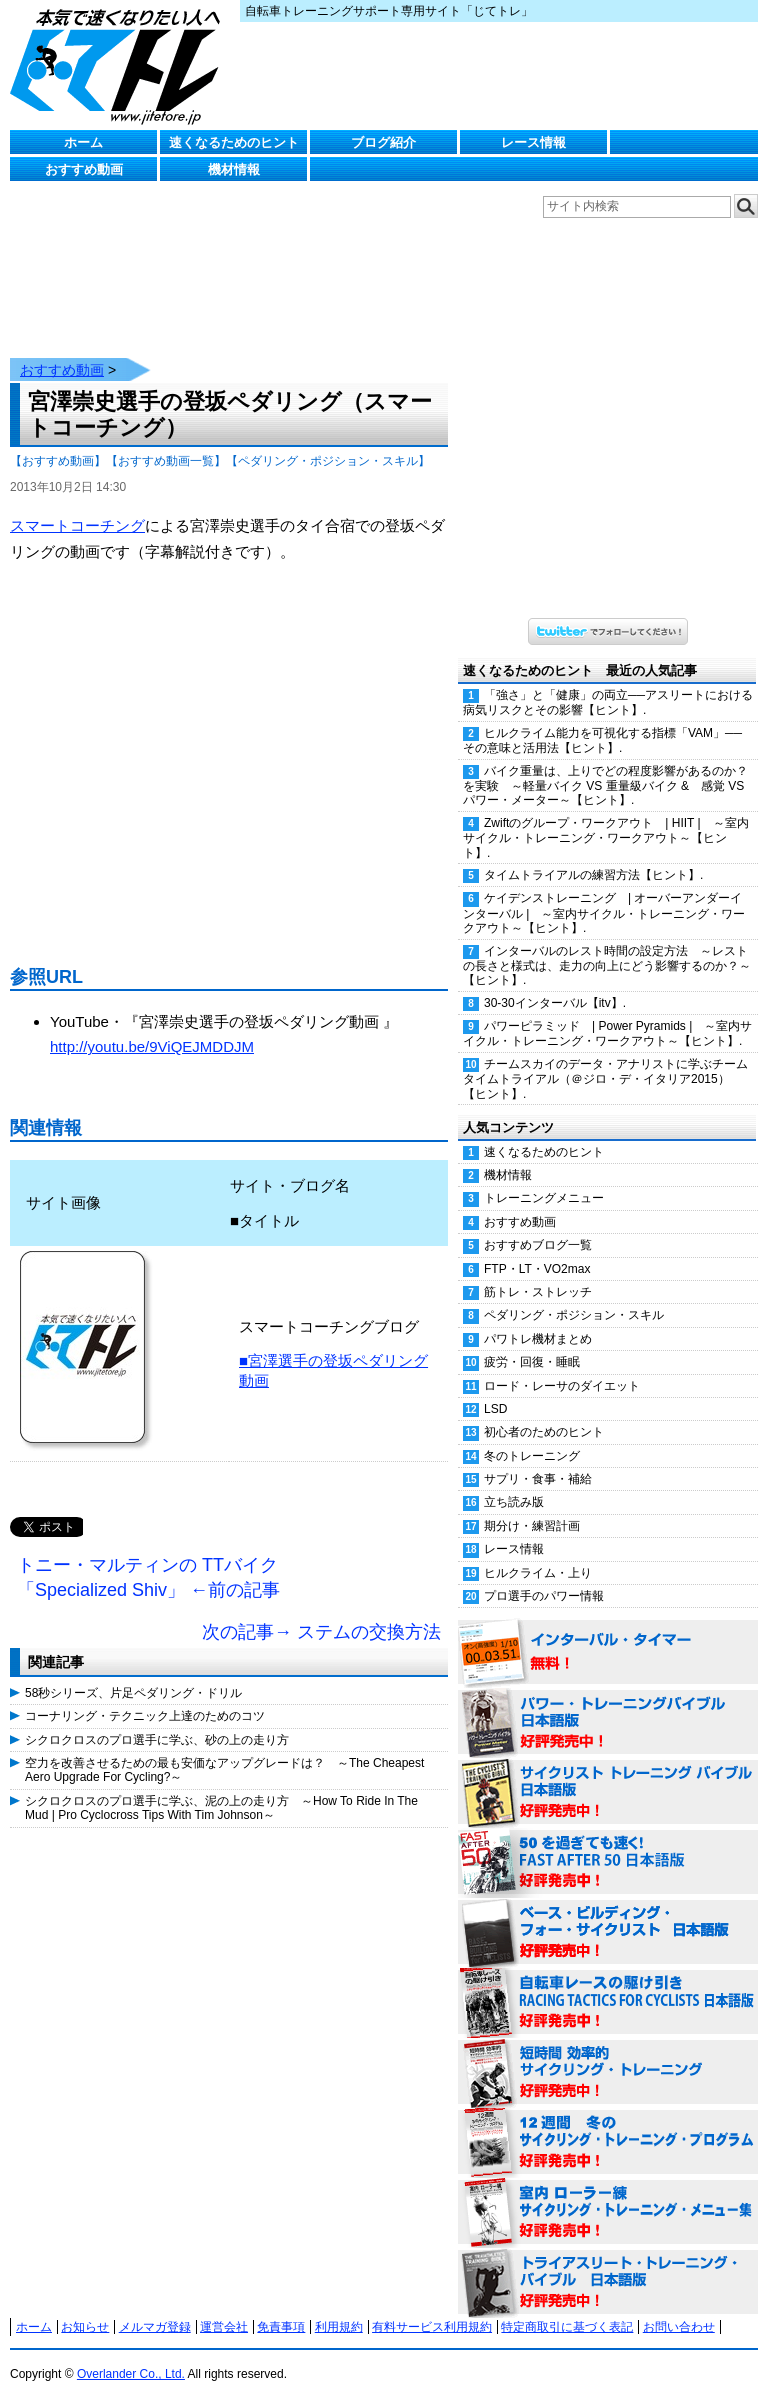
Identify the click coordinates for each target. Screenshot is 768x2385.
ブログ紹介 (383, 142)
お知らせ (85, 2307)
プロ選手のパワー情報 (544, 1576)
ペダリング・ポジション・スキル (574, 1295)
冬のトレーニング (532, 1436)
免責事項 (281, 2307)
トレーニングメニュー (544, 1178)
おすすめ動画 (84, 169)
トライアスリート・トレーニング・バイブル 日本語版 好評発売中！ (608, 2263)
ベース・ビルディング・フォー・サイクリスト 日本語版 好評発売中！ (608, 1913)
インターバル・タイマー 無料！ (608, 1633)
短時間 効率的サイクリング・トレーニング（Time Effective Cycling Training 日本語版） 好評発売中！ (608, 2053)
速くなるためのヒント (234, 142)
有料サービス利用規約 (432, 2307)
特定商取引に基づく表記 (567, 2307)
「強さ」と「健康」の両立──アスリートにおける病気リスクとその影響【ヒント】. (608, 682)
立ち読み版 (514, 1482)
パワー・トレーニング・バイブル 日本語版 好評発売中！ (608, 1703)
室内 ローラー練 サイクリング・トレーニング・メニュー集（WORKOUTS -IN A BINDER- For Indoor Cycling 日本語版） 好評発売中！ (608, 2193)
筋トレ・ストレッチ (538, 1272)
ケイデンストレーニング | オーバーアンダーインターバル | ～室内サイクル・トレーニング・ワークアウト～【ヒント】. (604, 893)
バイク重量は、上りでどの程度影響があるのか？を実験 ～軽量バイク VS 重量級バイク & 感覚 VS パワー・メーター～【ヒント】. (605, 766)
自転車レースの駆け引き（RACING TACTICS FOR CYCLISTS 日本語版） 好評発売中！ (608, 1983)
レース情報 (533, 142)
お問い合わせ (679, 2307)
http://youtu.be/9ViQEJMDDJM (152, 1026)
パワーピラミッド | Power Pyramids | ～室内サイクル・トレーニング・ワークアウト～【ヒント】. (607, 1013)
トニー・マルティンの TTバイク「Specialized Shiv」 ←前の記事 (148, 1558)
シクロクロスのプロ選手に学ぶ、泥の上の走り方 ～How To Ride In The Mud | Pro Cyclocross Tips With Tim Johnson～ (221, 1788)
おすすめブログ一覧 (538, 1225)
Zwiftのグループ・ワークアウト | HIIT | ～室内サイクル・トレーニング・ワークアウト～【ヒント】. (606, 818)
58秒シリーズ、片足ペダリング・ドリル (133, 1673)
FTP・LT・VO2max (537, 1249)
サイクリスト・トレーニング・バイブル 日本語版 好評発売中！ (608, 1773)
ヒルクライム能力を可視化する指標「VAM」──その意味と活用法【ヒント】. (602, 720)
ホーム (83, 142)
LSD (495, 1389)
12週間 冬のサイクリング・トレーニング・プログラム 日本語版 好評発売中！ (608, 2123)
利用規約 (339, 2307)
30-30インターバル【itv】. (555, 983)
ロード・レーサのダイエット (562, 1366)
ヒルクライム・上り (538, 1553)
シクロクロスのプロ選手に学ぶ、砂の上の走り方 (157, 1720)
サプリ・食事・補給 (538, 1459)
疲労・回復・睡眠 (532, 1342)
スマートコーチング (77, 505)
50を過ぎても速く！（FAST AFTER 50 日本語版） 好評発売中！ (608, 1843)
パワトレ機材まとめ (538, 1319)
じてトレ (120, 65)
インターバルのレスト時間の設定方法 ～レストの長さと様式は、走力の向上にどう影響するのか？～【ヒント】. (607, 946)
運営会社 (224, 2307)
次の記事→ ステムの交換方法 (321, 1612)
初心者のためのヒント (544, 1412)
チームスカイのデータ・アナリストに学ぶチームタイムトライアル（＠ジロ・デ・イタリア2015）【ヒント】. (605, 1059)
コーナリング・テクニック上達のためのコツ (145, 1696)
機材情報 (234, 169)
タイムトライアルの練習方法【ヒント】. (593, 855)
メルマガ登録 (155, 2307)
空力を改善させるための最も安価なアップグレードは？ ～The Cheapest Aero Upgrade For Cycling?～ (224, 1750)
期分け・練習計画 (532, 1506)
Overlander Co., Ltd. (131, 2354)
